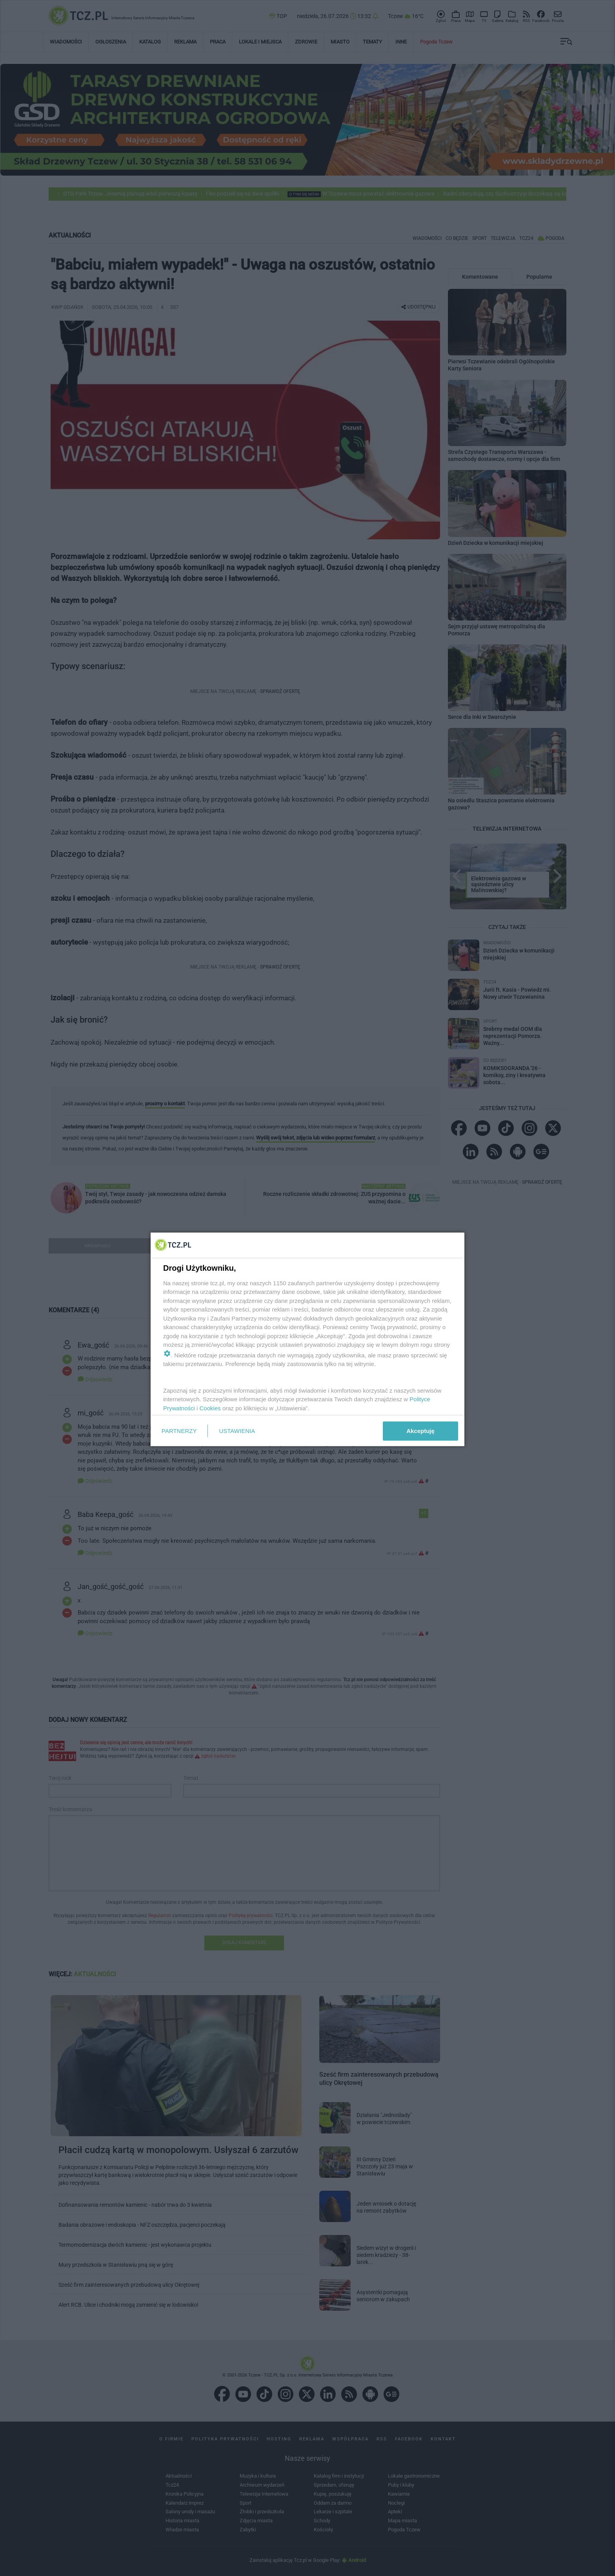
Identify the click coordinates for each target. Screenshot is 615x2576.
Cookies (210, 1407)
